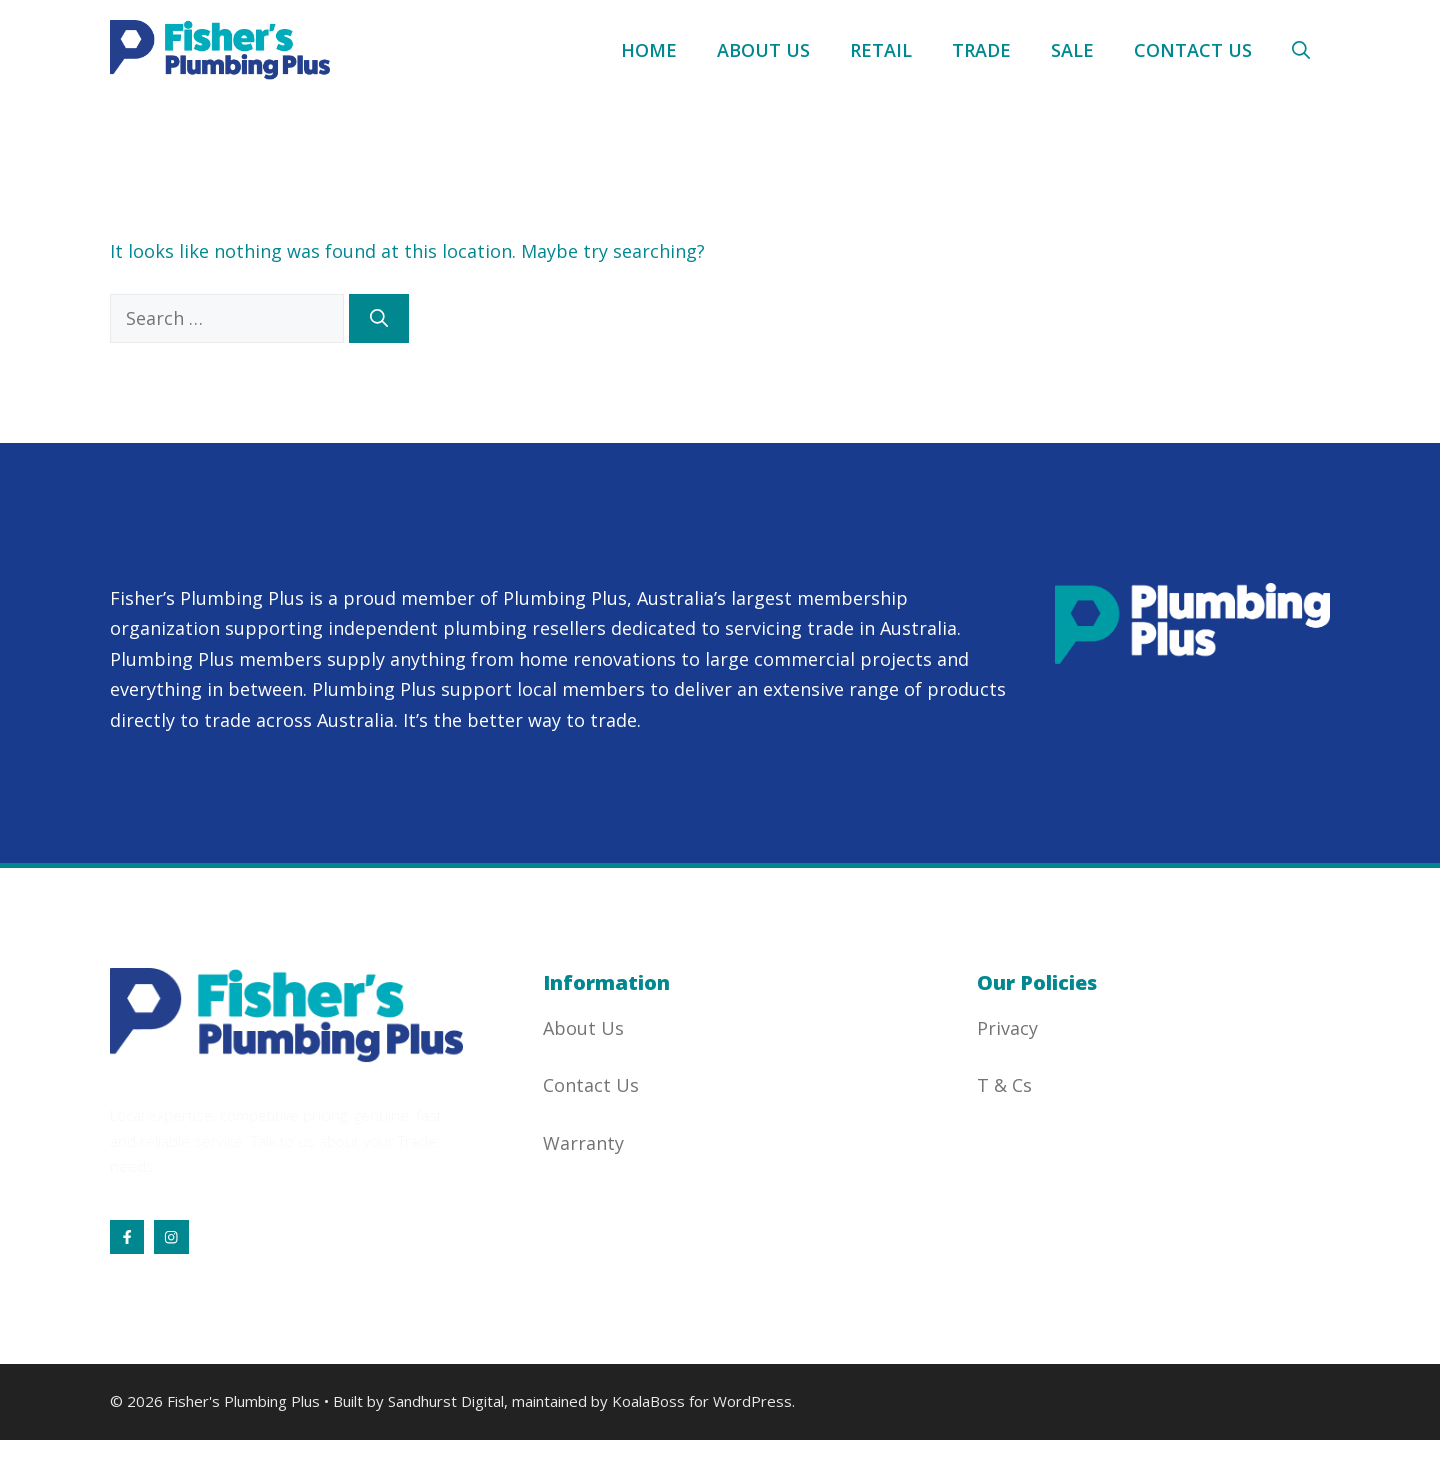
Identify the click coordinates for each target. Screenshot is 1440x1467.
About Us (763, 50)
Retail (881, 50)
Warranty (583, 1143)
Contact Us (1193, 50)
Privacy (1007, 1028)
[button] (1301, 50)
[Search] (379, 318)
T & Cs (1004, 1085)
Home (649, 50)
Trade (981, 50)
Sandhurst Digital (446, 1401)
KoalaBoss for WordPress (702, 1401)
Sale (1072, 50)
